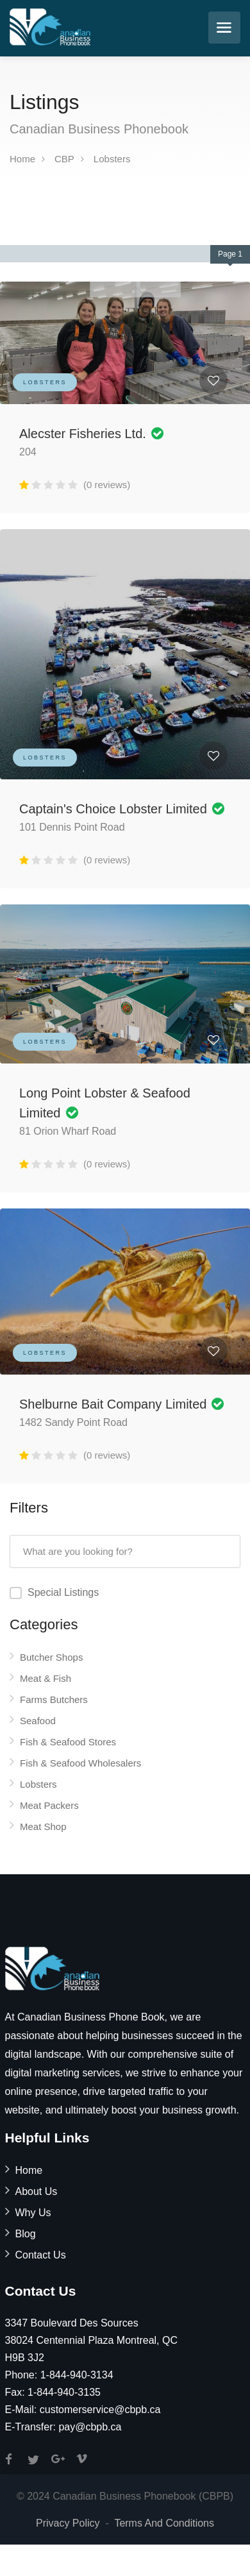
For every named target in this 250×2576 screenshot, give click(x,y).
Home (22, 158)
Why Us (33, 2212)
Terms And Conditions (164, 2523)
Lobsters (112, 158)
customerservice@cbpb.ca (100, 2409)
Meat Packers (49, 1805)
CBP (64, 158)
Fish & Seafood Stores (68, 1741)
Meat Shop (43, 1826)
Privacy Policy (68, 2523)
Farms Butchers (54, 1699)
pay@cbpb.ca (89, 2426)
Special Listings (63, 1592)
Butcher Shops (51, 1657)
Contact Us (40, 2255)
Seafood (38, 1720)
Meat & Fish (45, 1678)
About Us (36, 2191)
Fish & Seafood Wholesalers (80, 1763)
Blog (25, 2233)
